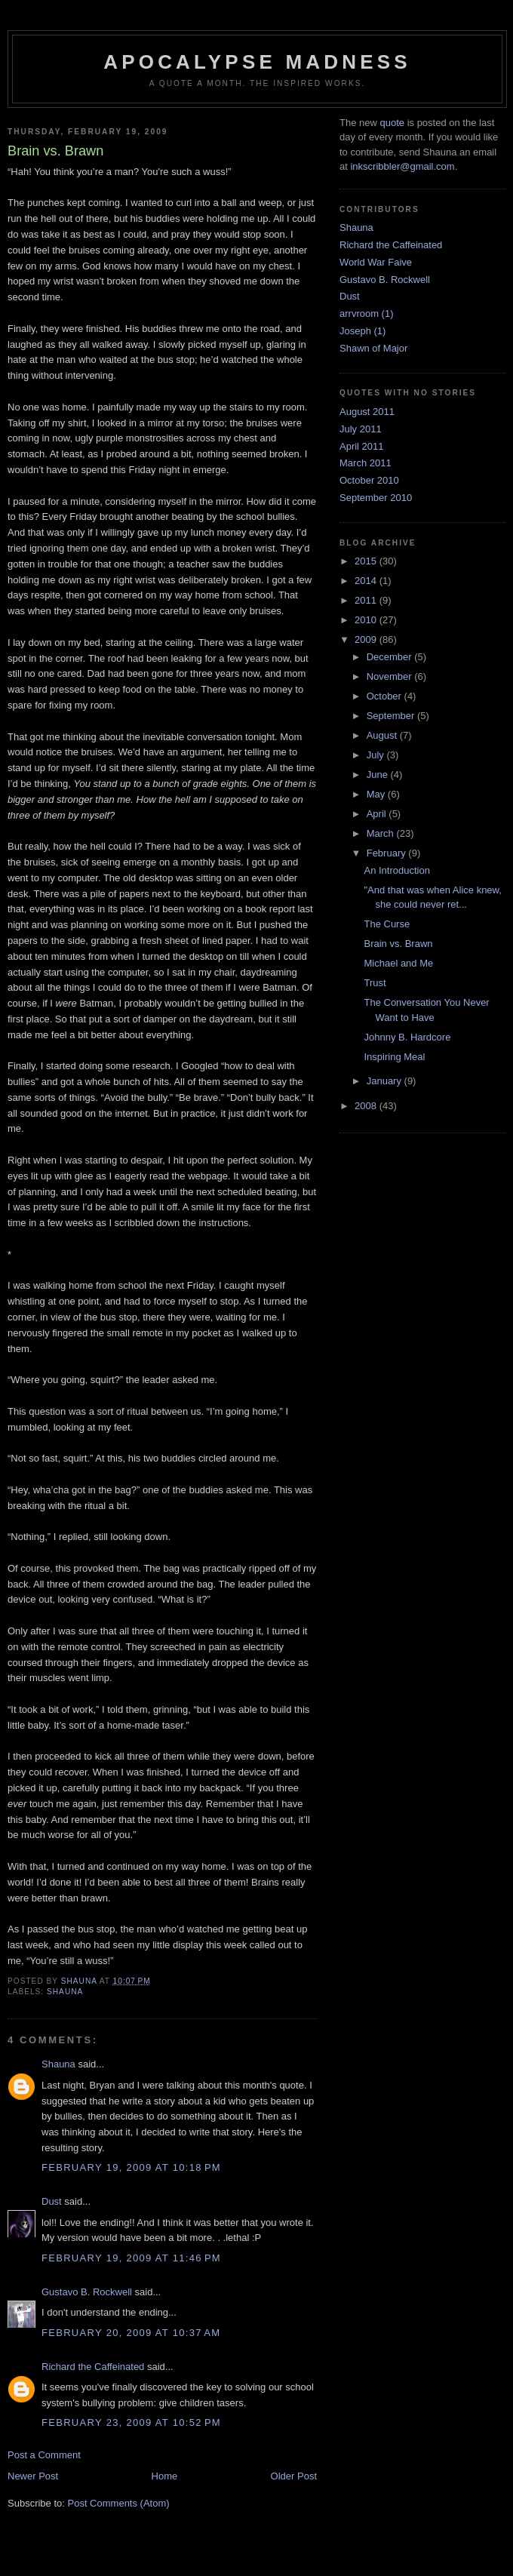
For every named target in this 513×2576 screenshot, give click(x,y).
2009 (367, 639)
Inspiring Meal (394, 1056)
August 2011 (367, 411)
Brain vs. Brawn (398, 943)
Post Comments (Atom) (119, 2503)
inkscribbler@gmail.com (402, 166)
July (377, 755)
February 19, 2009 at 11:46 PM (131, 2258)
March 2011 (365, 463)
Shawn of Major (373, 348)
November (391, 676)
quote (391, 122)
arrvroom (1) (366, 313)
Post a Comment (44, 2455)
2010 (367, 620)
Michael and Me (398, 963)
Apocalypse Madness (257, 62)
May (377, 794)
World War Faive (375, 262)
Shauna (65, 1991)
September (392, 715)
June (379, 774)
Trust (375, 982)
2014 (367, 580)
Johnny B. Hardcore (407, 1037)
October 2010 (369, 480)
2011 (367, 600)
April (378, 813)
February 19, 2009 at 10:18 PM (131, 2167)
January (385, 1081)
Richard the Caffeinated (92, 2366)
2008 (367, 1105)
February (388, 853)
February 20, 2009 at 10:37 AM (130, 2332)
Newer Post (33, 2476)
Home (165, 2476)
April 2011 (361, 446)
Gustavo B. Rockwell (86, 2292)
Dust (51, 2201)
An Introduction (396, 870)
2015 (367, 561)
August (383, 735)
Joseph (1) (362, 331)
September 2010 (375, 497)
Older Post (294, 2476)
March (382, 833)
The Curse (387, 924)
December (391, 656)
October (385, 696)
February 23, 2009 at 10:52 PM (131, 2422)
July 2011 (360, 429)
